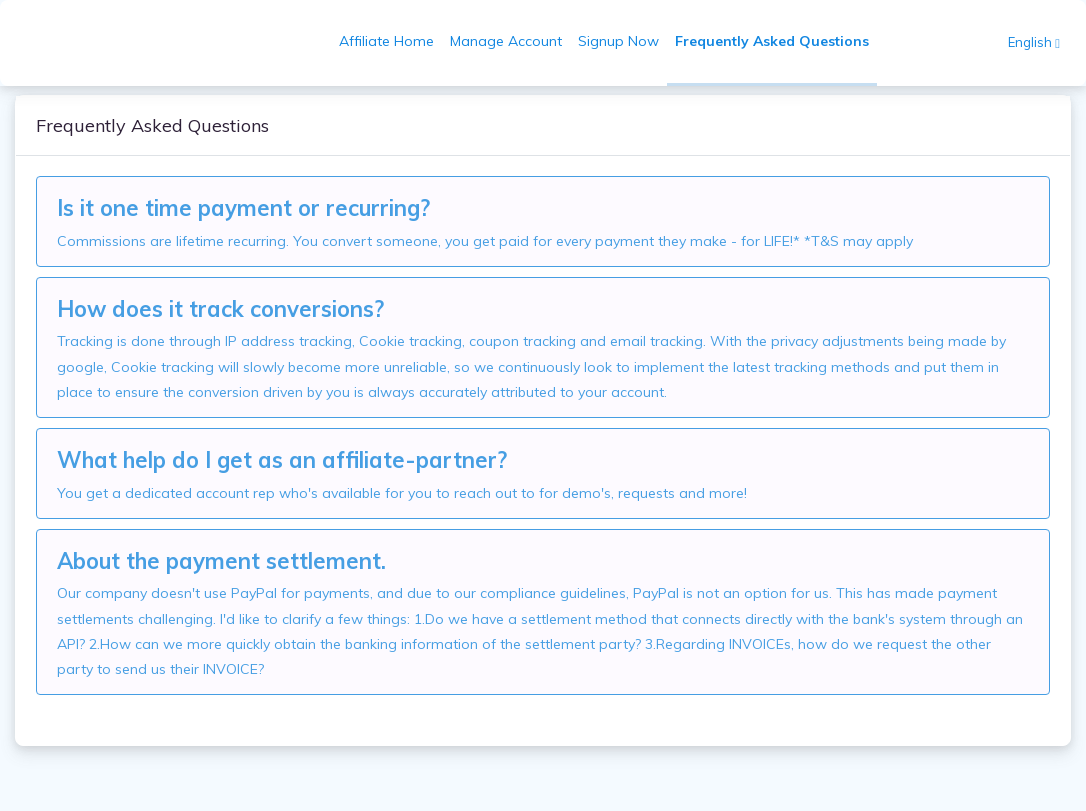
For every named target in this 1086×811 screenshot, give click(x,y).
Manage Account (506, 41)
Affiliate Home (386, 41)
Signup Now (618, 41)
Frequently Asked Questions (772, 41)
